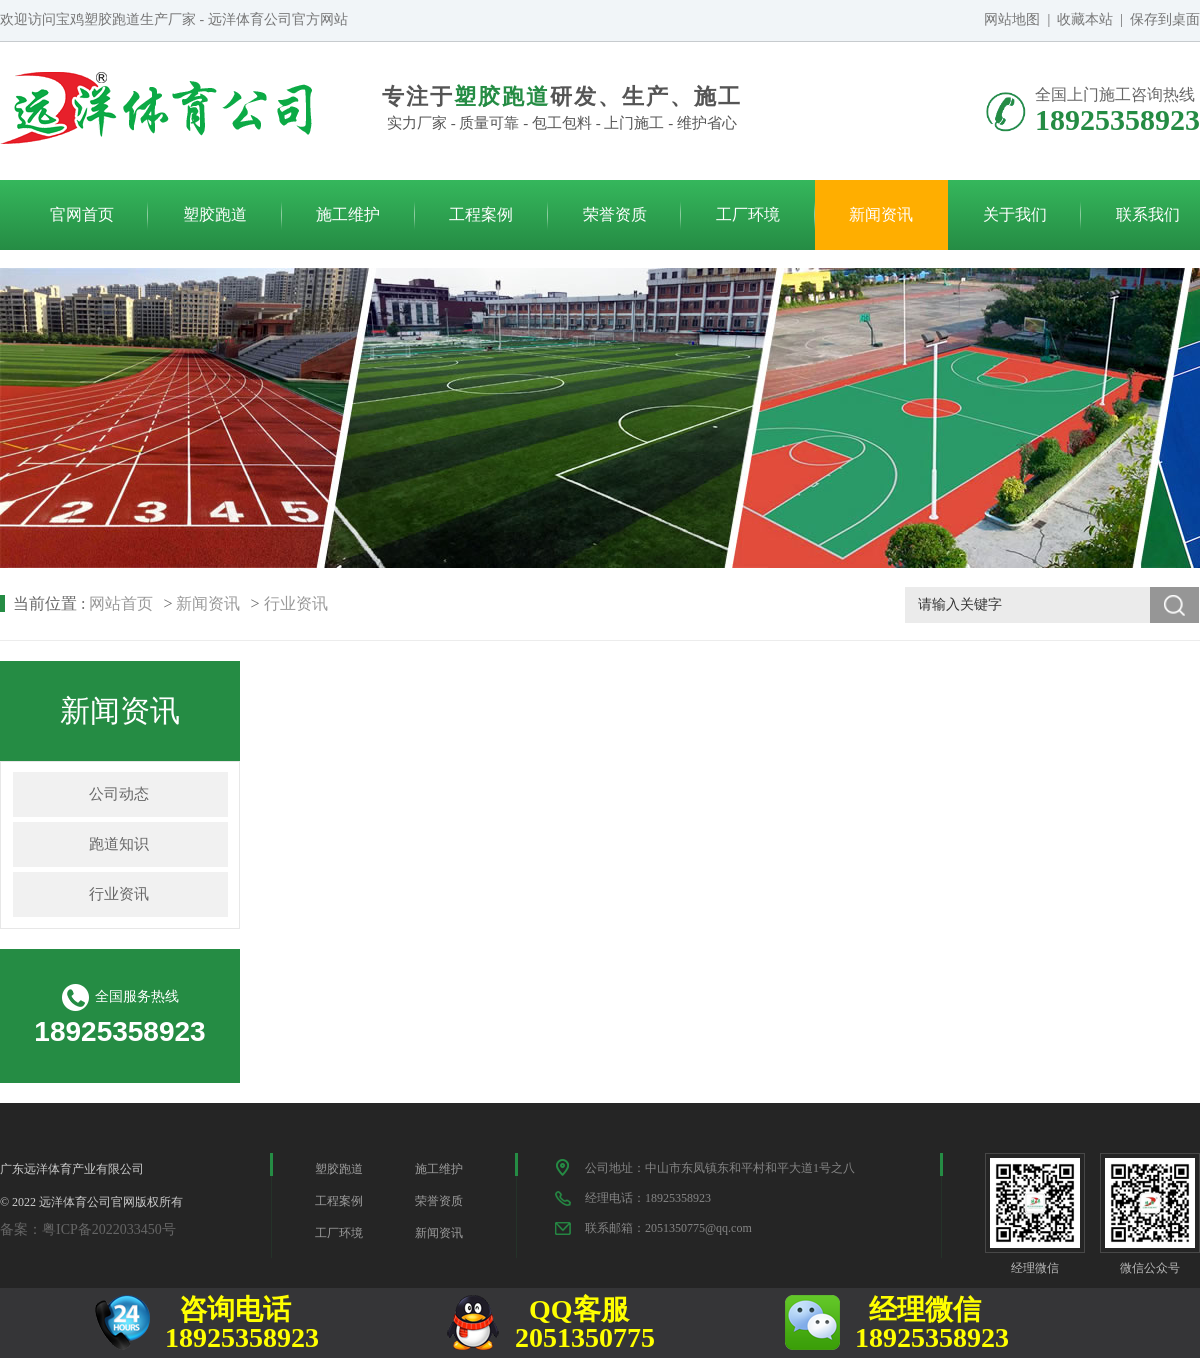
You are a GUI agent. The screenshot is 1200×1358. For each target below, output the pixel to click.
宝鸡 (70, 19)
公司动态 (119, 794)
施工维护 (348, 214)
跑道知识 (119, 844)
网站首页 (121, 603)
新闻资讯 (881, 214)
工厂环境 (748, 214)
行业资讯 (296, 603)
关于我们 (1015, 214)
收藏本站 (1085, 19)
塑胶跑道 (215, 214)
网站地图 (1012, 19)
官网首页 (82, 214)
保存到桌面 (1165, 19)
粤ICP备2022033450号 (109, 1229)
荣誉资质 (615, 214)
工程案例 (481, 214)
